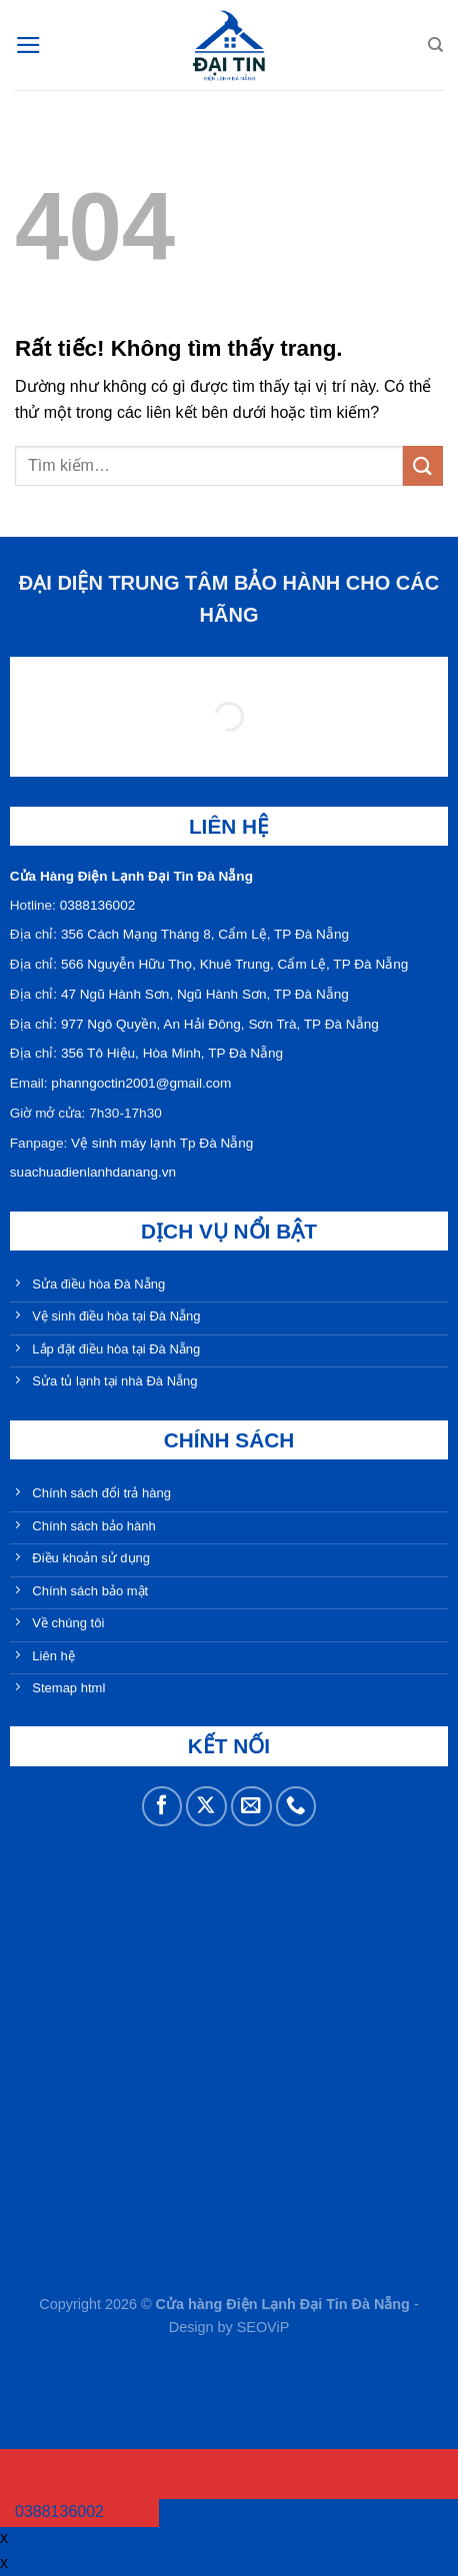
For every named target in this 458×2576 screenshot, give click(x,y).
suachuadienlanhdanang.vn (93, 1172)
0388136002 (98, 905)
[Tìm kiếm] (435, 45)
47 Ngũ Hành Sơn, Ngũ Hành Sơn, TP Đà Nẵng (205, 994)
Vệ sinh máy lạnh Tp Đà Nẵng (162, 1143)
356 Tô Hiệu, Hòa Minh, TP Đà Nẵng (172, 1053)
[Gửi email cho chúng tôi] (251, 1806)
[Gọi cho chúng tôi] (296, 1806)
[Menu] (28, 45)
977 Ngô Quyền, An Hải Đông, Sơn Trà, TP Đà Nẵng (220, 1024)
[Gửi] (423, 465)
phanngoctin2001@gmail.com (141, 1083)
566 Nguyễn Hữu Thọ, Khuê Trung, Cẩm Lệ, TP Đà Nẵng (234, 964)
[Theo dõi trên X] (206, 1806)
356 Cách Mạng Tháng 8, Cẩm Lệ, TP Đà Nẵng (205, 934)
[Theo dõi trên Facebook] (162, 1806)
